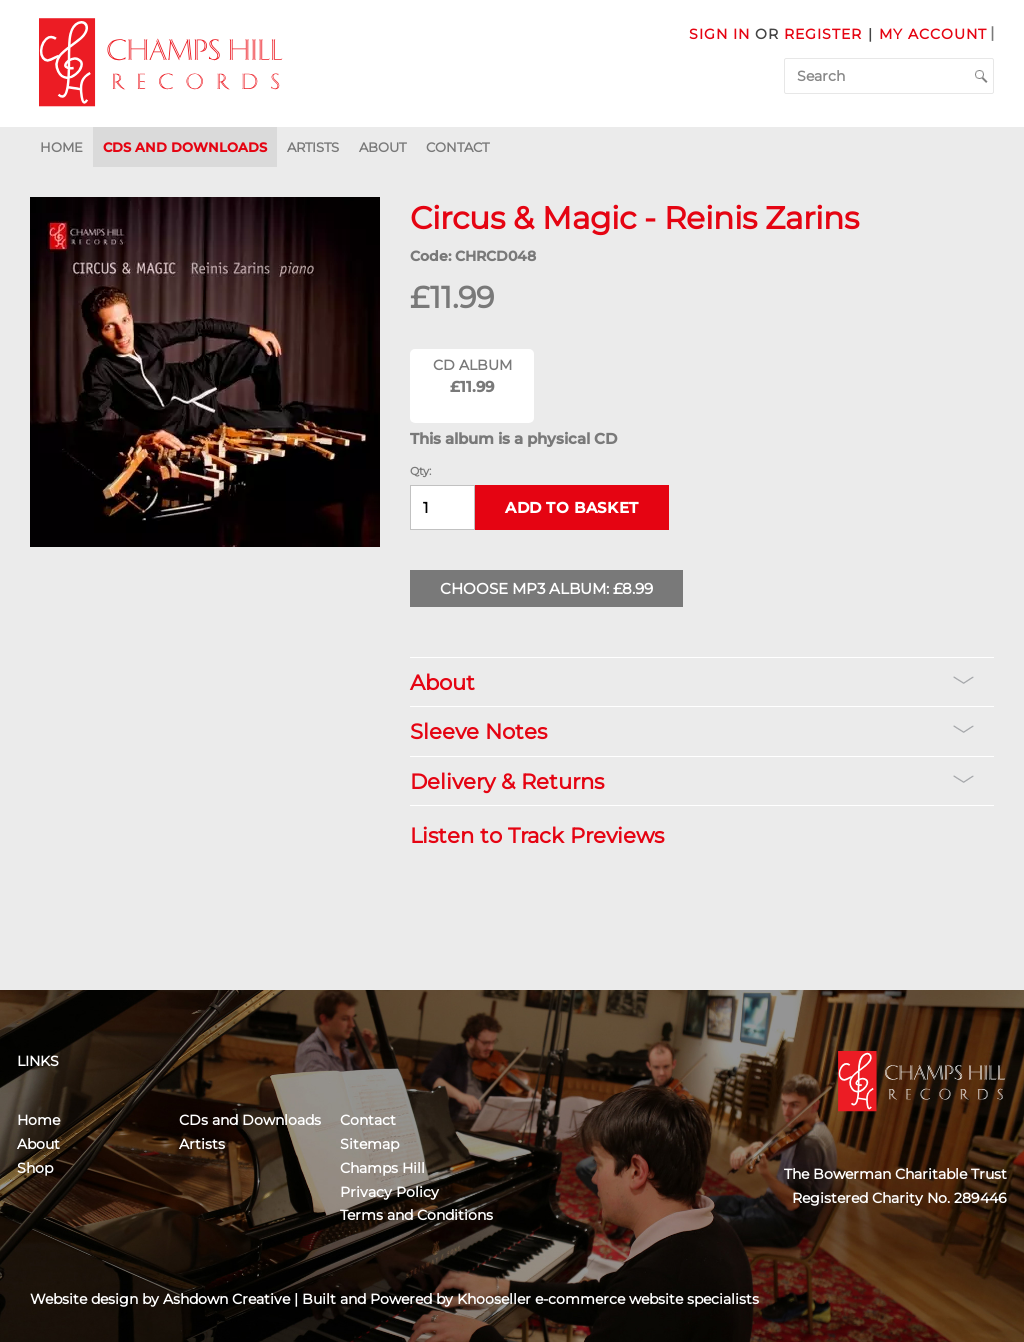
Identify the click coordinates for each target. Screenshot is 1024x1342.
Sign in (719, 34)
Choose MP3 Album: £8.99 (546, 588)
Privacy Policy (389, 1192)
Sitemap (369, 1144)
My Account (933, 34)
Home (61, 147)
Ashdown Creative (226, 1299)
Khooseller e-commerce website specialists (608, 1299)
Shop (35, 1168)
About (382, 147)
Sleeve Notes (692, 731)
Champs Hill (382, 1168)
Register (823, 34)
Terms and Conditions (416, 1215)
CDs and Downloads (185, 147)
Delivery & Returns (692, 781)
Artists (313, 147)
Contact (457, 147)
